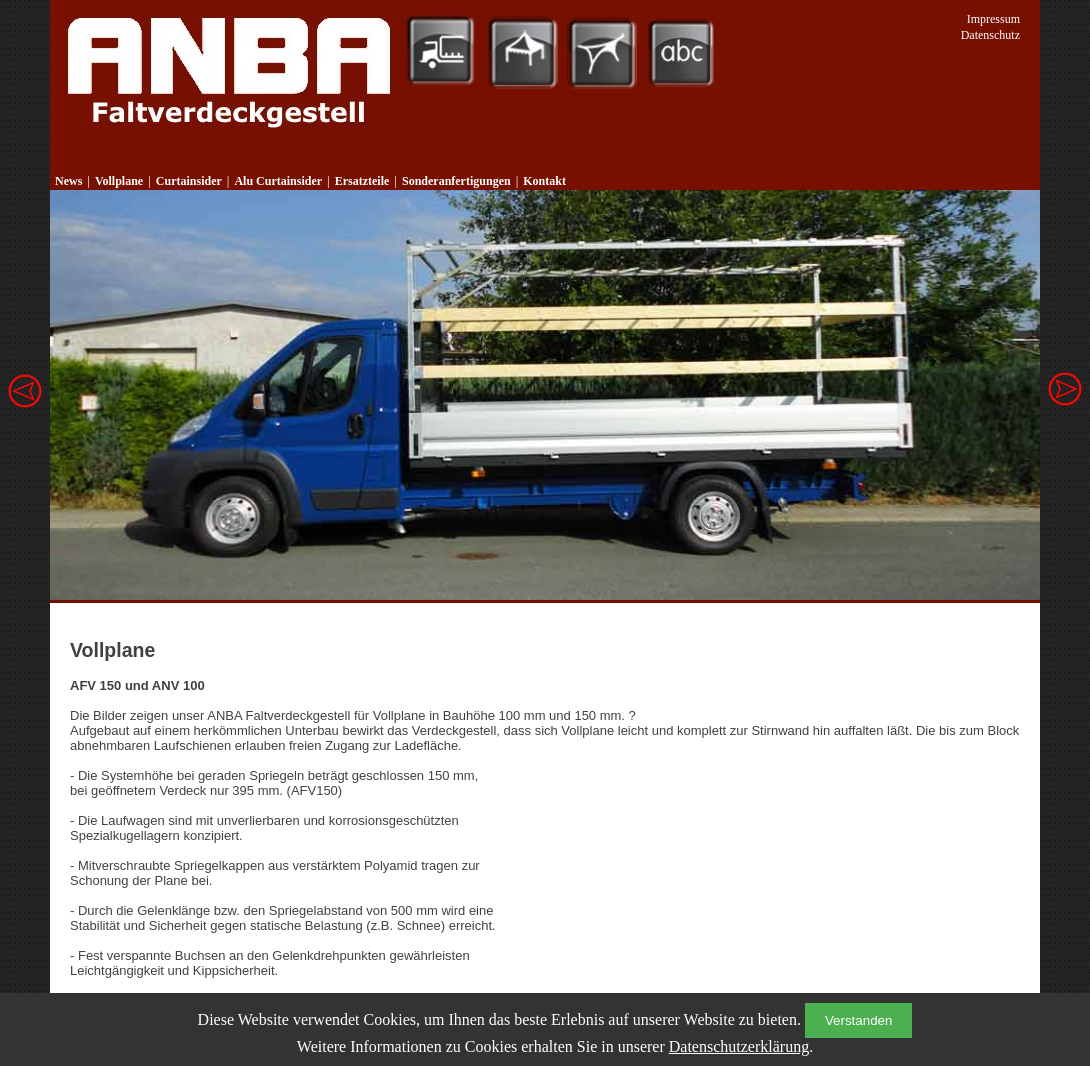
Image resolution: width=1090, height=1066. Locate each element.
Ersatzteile (362, 181)
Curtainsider (189, 181)
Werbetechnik (682, 52)
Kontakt (544, 181)
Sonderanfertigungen (456, 181)
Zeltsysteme (522, 52)
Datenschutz (990, 35)
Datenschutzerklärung (739, 1046)
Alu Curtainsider (278, 181)
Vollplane (119, 181)
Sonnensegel (602, 52)
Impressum (993, 19)
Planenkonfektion (439, 52)
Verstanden (858, 1020)
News (68, 181)
